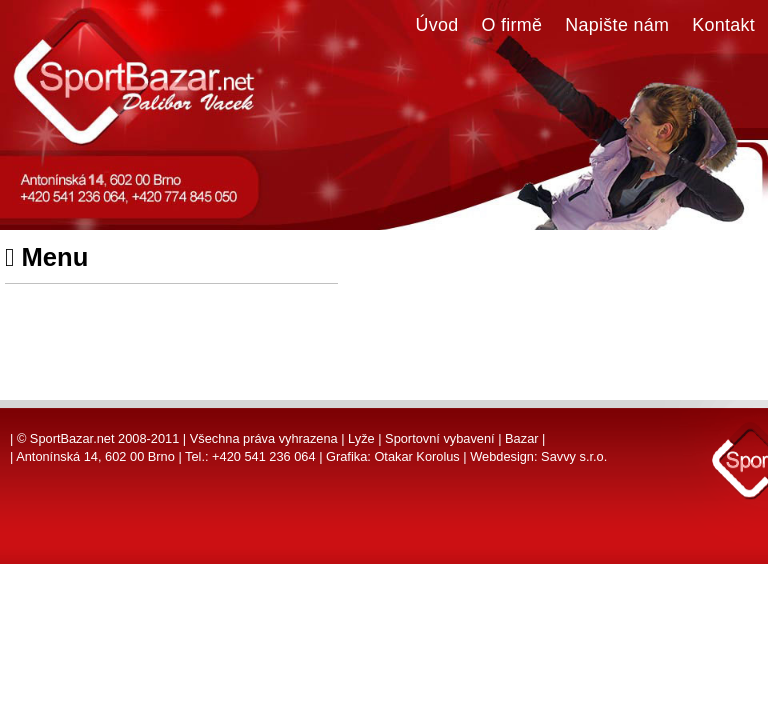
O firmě (512, 25)
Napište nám (617, 25)
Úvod (437, 25)
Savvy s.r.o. (574, 456)
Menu (46, 257)
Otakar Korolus (416, 456)
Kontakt (723, 25)
